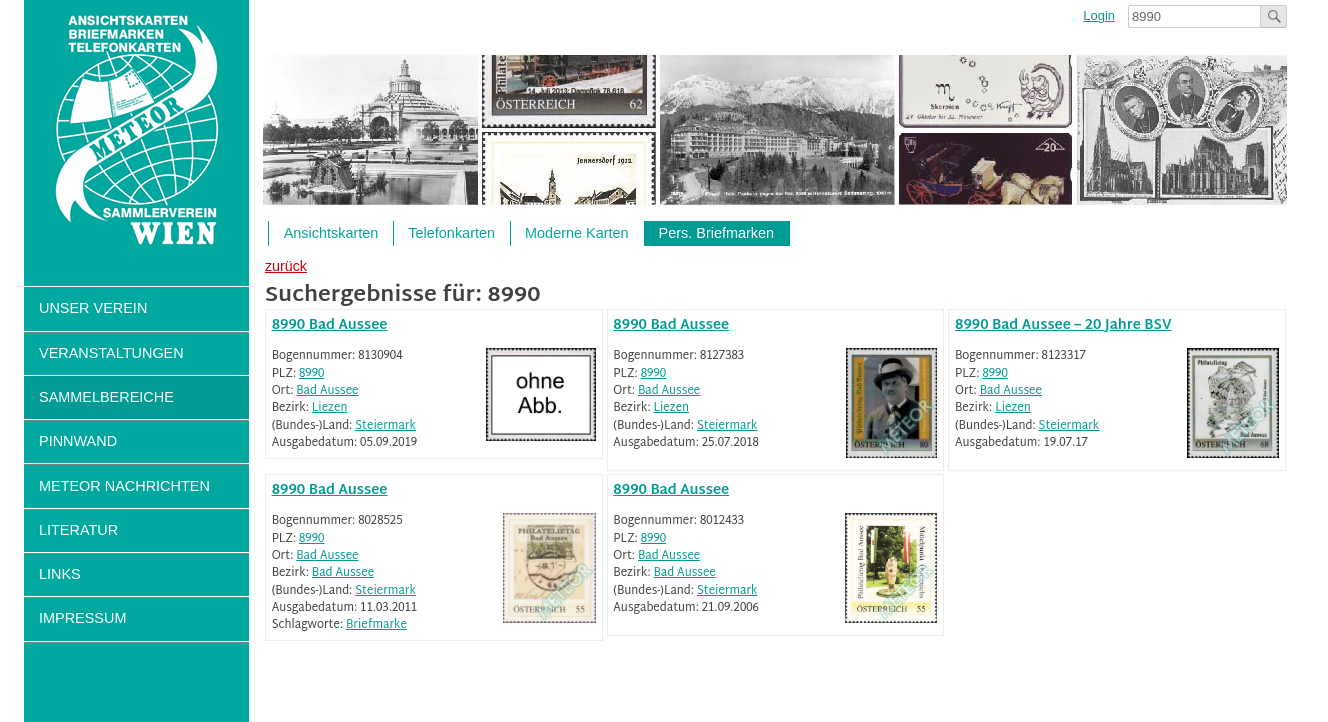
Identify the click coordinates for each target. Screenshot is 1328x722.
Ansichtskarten (331, 233)
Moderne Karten (577, 233)
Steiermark (385, 426)
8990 (311, 374)
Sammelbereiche (106, 397)
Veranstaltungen (111, 353)
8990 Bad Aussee (330, 325)
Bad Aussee (327, 391)
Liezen (330, 408)
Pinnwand (78, 441)
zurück (286, 266)
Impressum (82, 618)
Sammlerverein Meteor (136, 130)
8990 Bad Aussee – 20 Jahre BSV (1063, 325)
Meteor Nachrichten (124, 486)
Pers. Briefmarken (717, 233)
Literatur (78, 530)
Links (60, 574)
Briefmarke (376, 625)
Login (1099, 15)
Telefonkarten (451, 233)
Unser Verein (93, 308)
